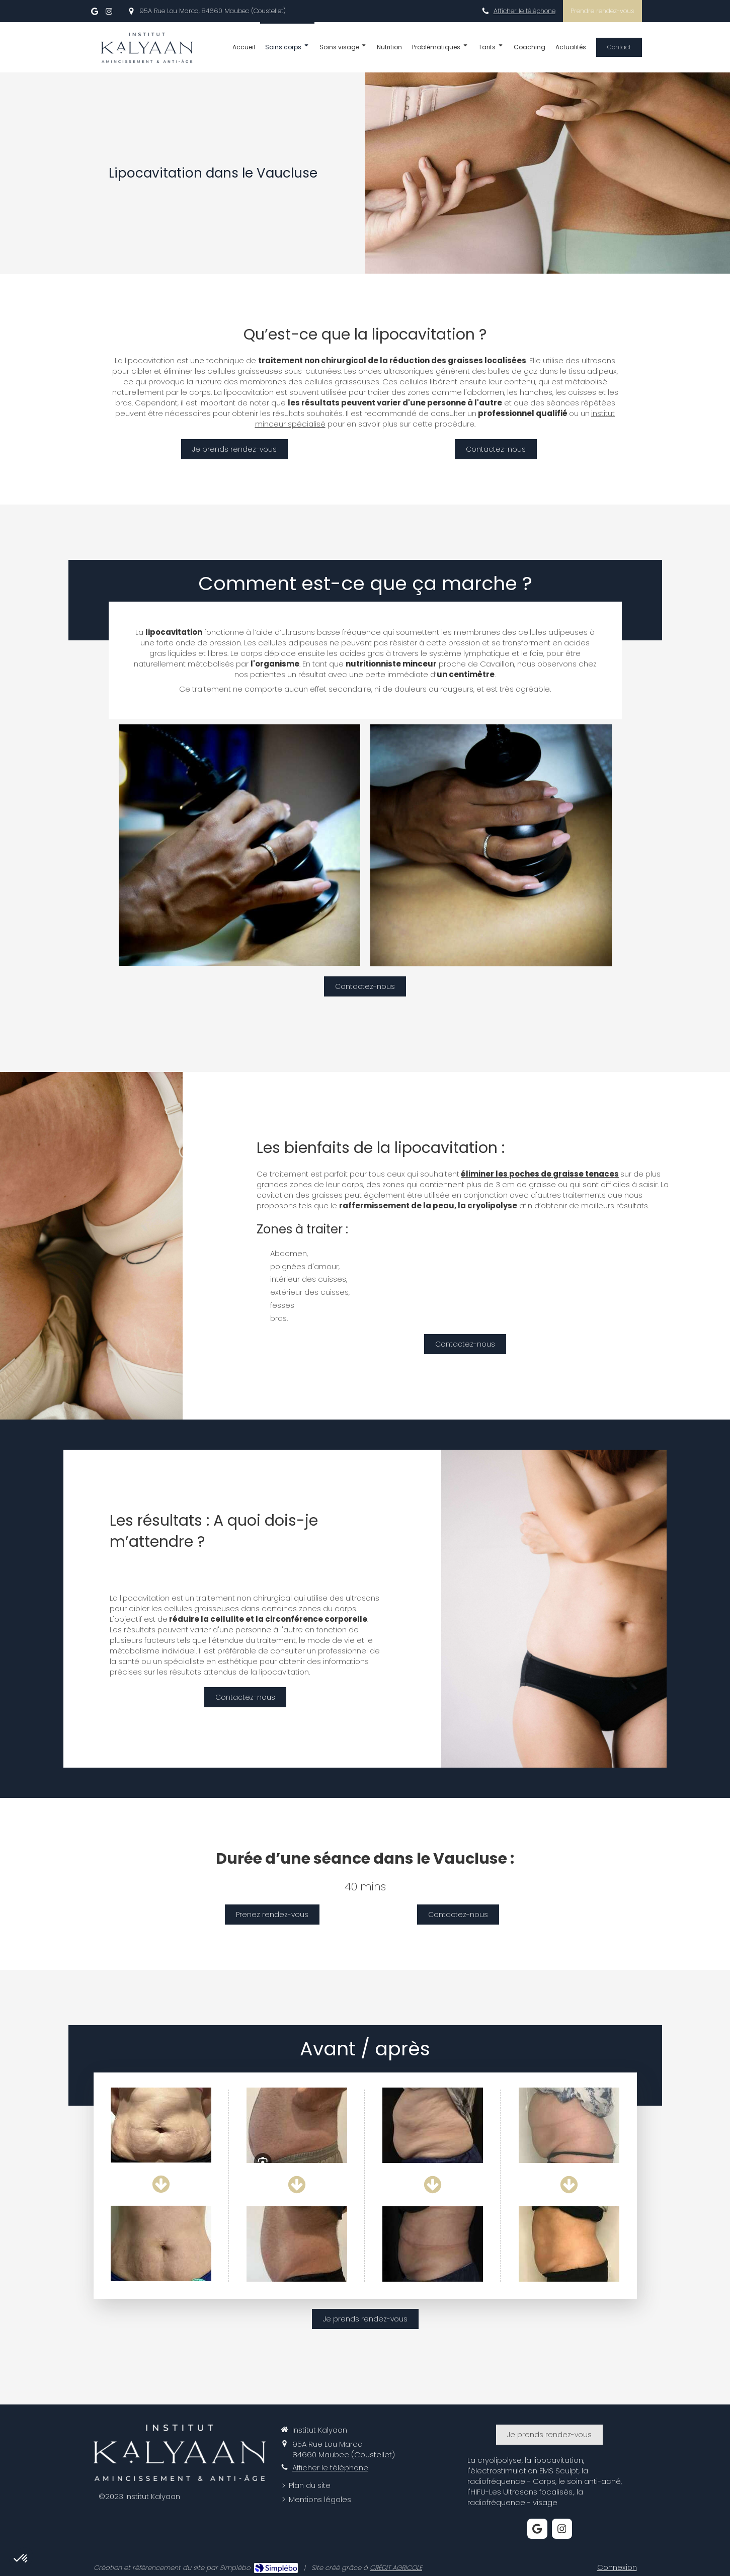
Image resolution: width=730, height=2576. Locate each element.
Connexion (617, 2567)
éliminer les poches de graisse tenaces (540, 1174)
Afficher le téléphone (524, 11)
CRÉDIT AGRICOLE (396, 2567)
